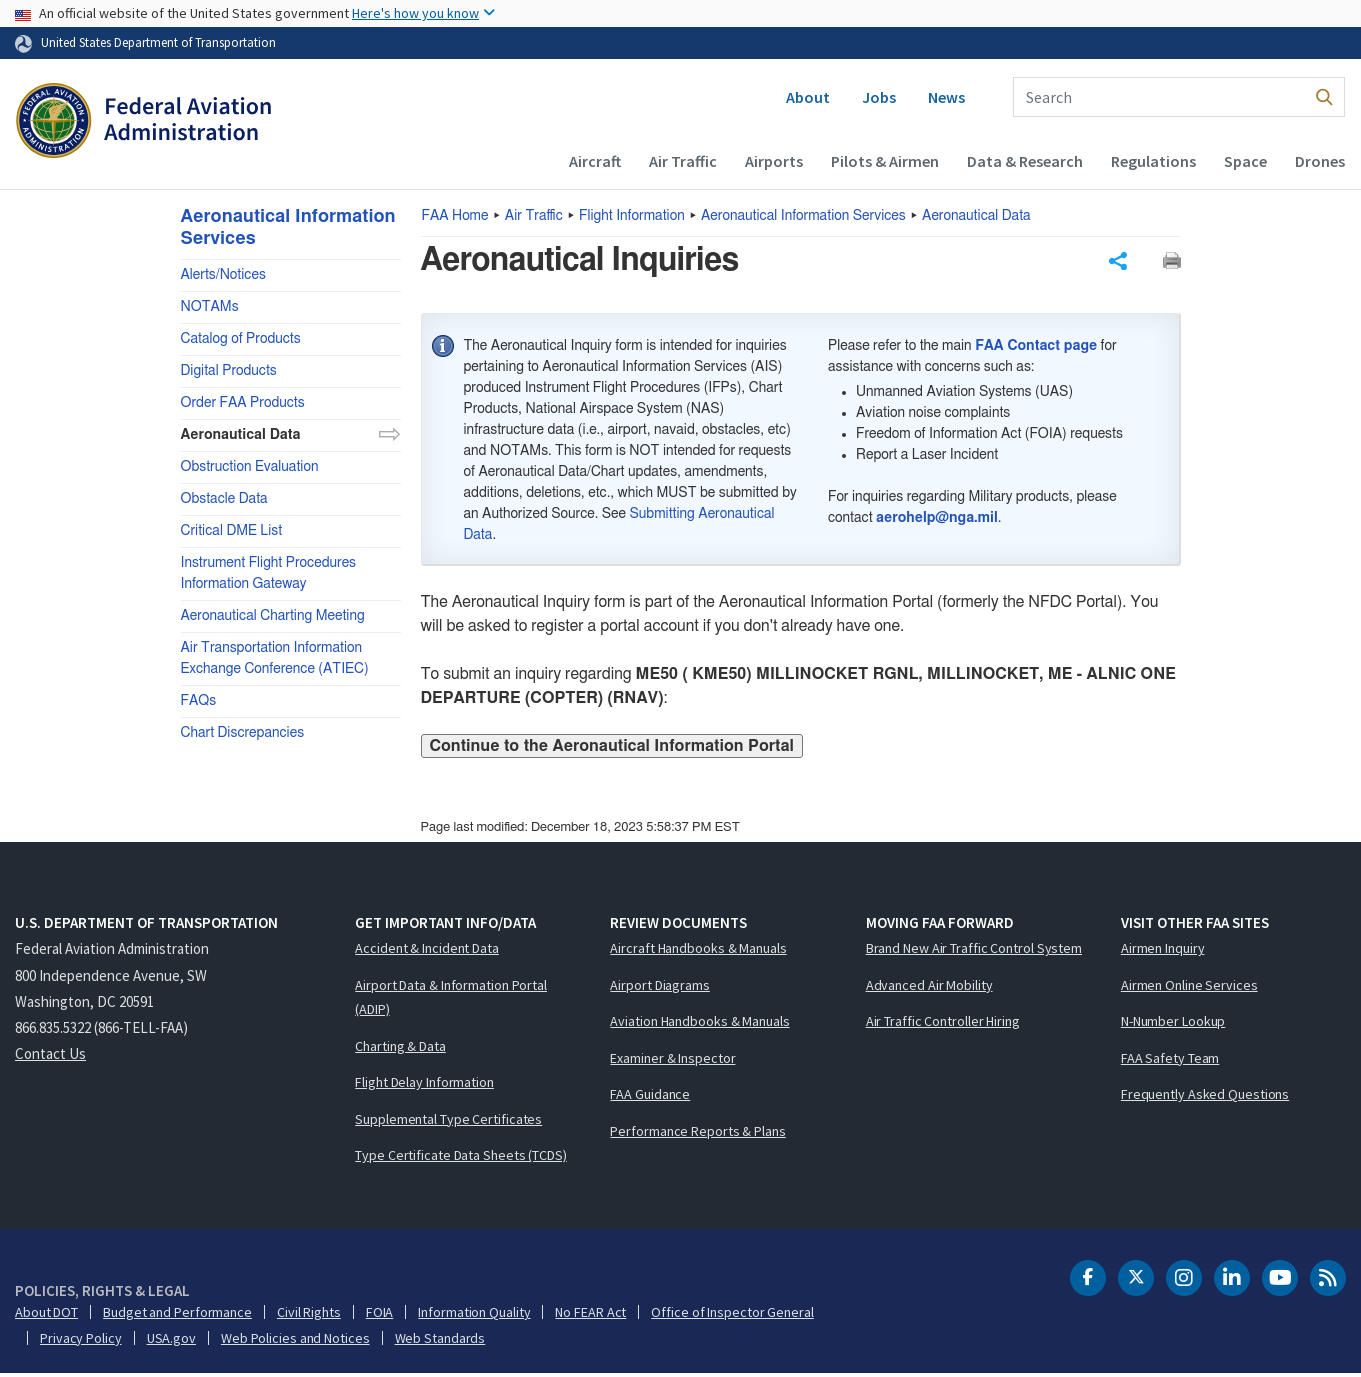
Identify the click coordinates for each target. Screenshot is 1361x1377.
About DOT (46, 1315)
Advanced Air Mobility (929, 988)
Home (455, 216)
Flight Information (632, 216)
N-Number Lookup (1173, 1025)
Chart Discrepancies (243, 733)
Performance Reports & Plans (697, 1134)
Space (1245, 161)
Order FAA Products (243, 403)
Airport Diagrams (659, 988)
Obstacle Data (224, 499)
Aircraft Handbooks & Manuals (698, 952)
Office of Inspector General (732, 1315)
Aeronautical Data (976, 216)
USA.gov (171, 1341)
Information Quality (474, 1315)
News (946, 97)
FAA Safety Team (1170, 1061)
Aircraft (595, 161)
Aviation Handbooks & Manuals (699, 1025)
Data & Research (1025, 161)
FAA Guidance (650, 1098)
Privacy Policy (81, 1341)
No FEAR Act (590, 1315)
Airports (774, 161)
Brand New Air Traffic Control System (974, 952)
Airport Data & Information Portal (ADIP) (451, 1000)
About (808, 97)
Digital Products (229, 371)
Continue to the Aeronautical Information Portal (612, 749)
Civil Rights (309, 1315)
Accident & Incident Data (427, 952)
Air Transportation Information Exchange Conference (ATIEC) (275, 658)
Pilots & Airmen (885, 161)
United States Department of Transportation (158, 42)
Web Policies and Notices (295, 1341)
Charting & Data (400, 1049)
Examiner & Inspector (672, 1061)
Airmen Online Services (1189, 988)
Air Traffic (683, 161)
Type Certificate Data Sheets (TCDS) (461, 1159)
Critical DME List (232, 531)
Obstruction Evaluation (250, 467)
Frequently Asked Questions (1205, 1098)
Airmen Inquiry (1163, 952)
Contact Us (50, 1057)
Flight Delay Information (424, 1086)
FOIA (380, 1315)
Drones (1320, 161)
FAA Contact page (1036, 350)
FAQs (199, 701)
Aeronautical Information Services (803, 216)
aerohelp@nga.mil (937, 521)
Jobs (879, 97)
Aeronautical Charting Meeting (273, 616)
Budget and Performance (177, 1315)
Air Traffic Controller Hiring (943, 1025)
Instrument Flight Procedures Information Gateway (269, 573)
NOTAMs (210, 307)
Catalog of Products (241, 339)
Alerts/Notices (223, 275)
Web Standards (440, 1341)
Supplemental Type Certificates (448, 1122)
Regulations (1153, 161)
